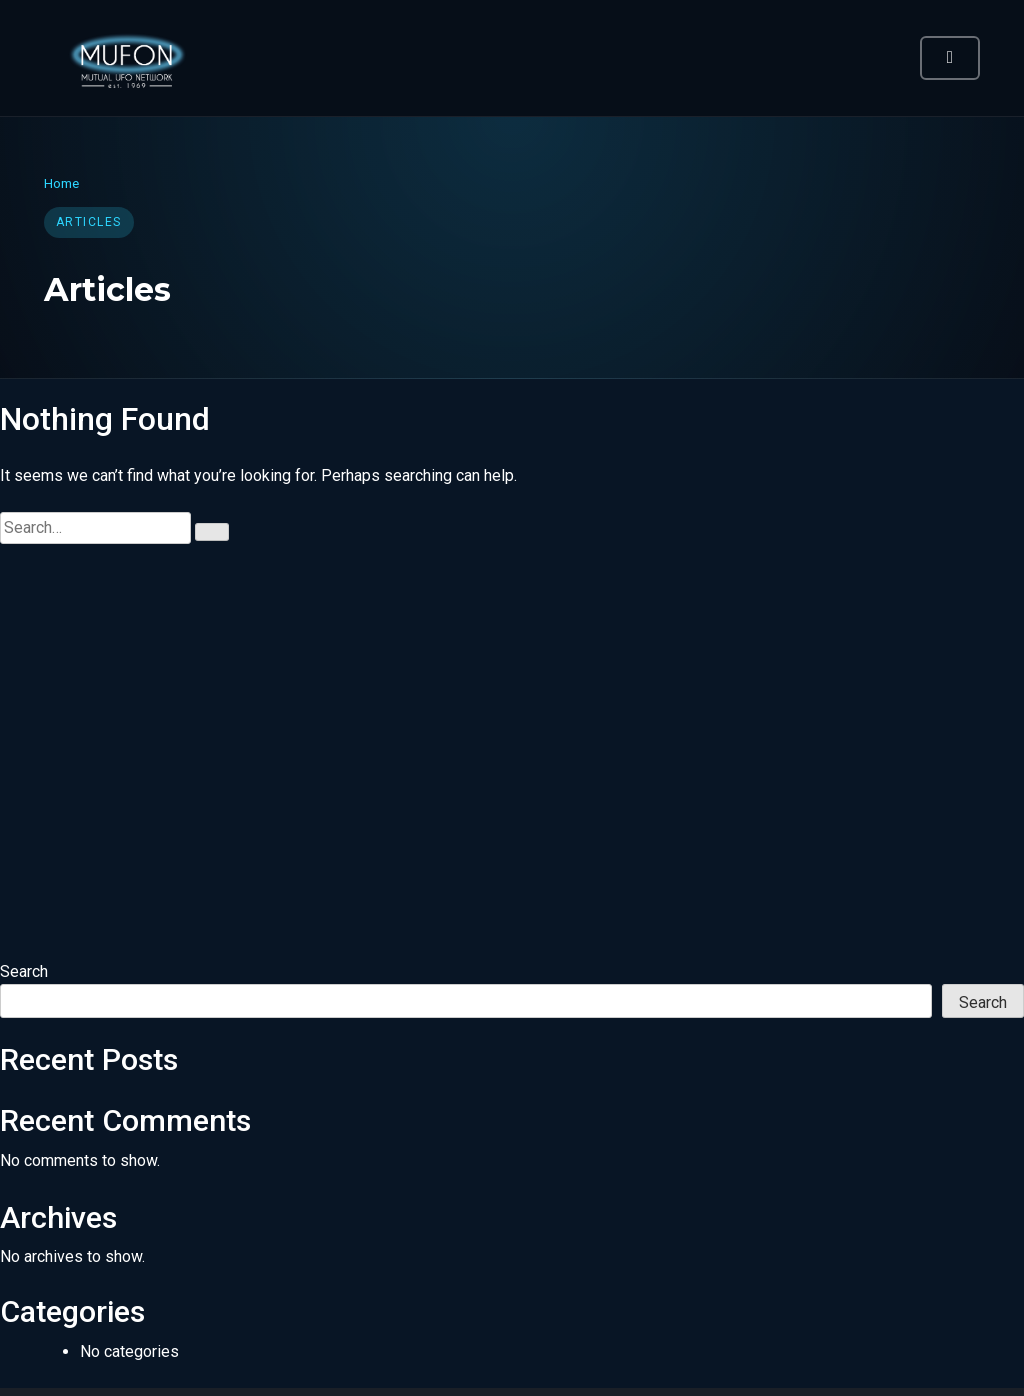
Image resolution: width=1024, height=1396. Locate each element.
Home (61, 183)
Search (24, 971)
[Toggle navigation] (950, 58)
